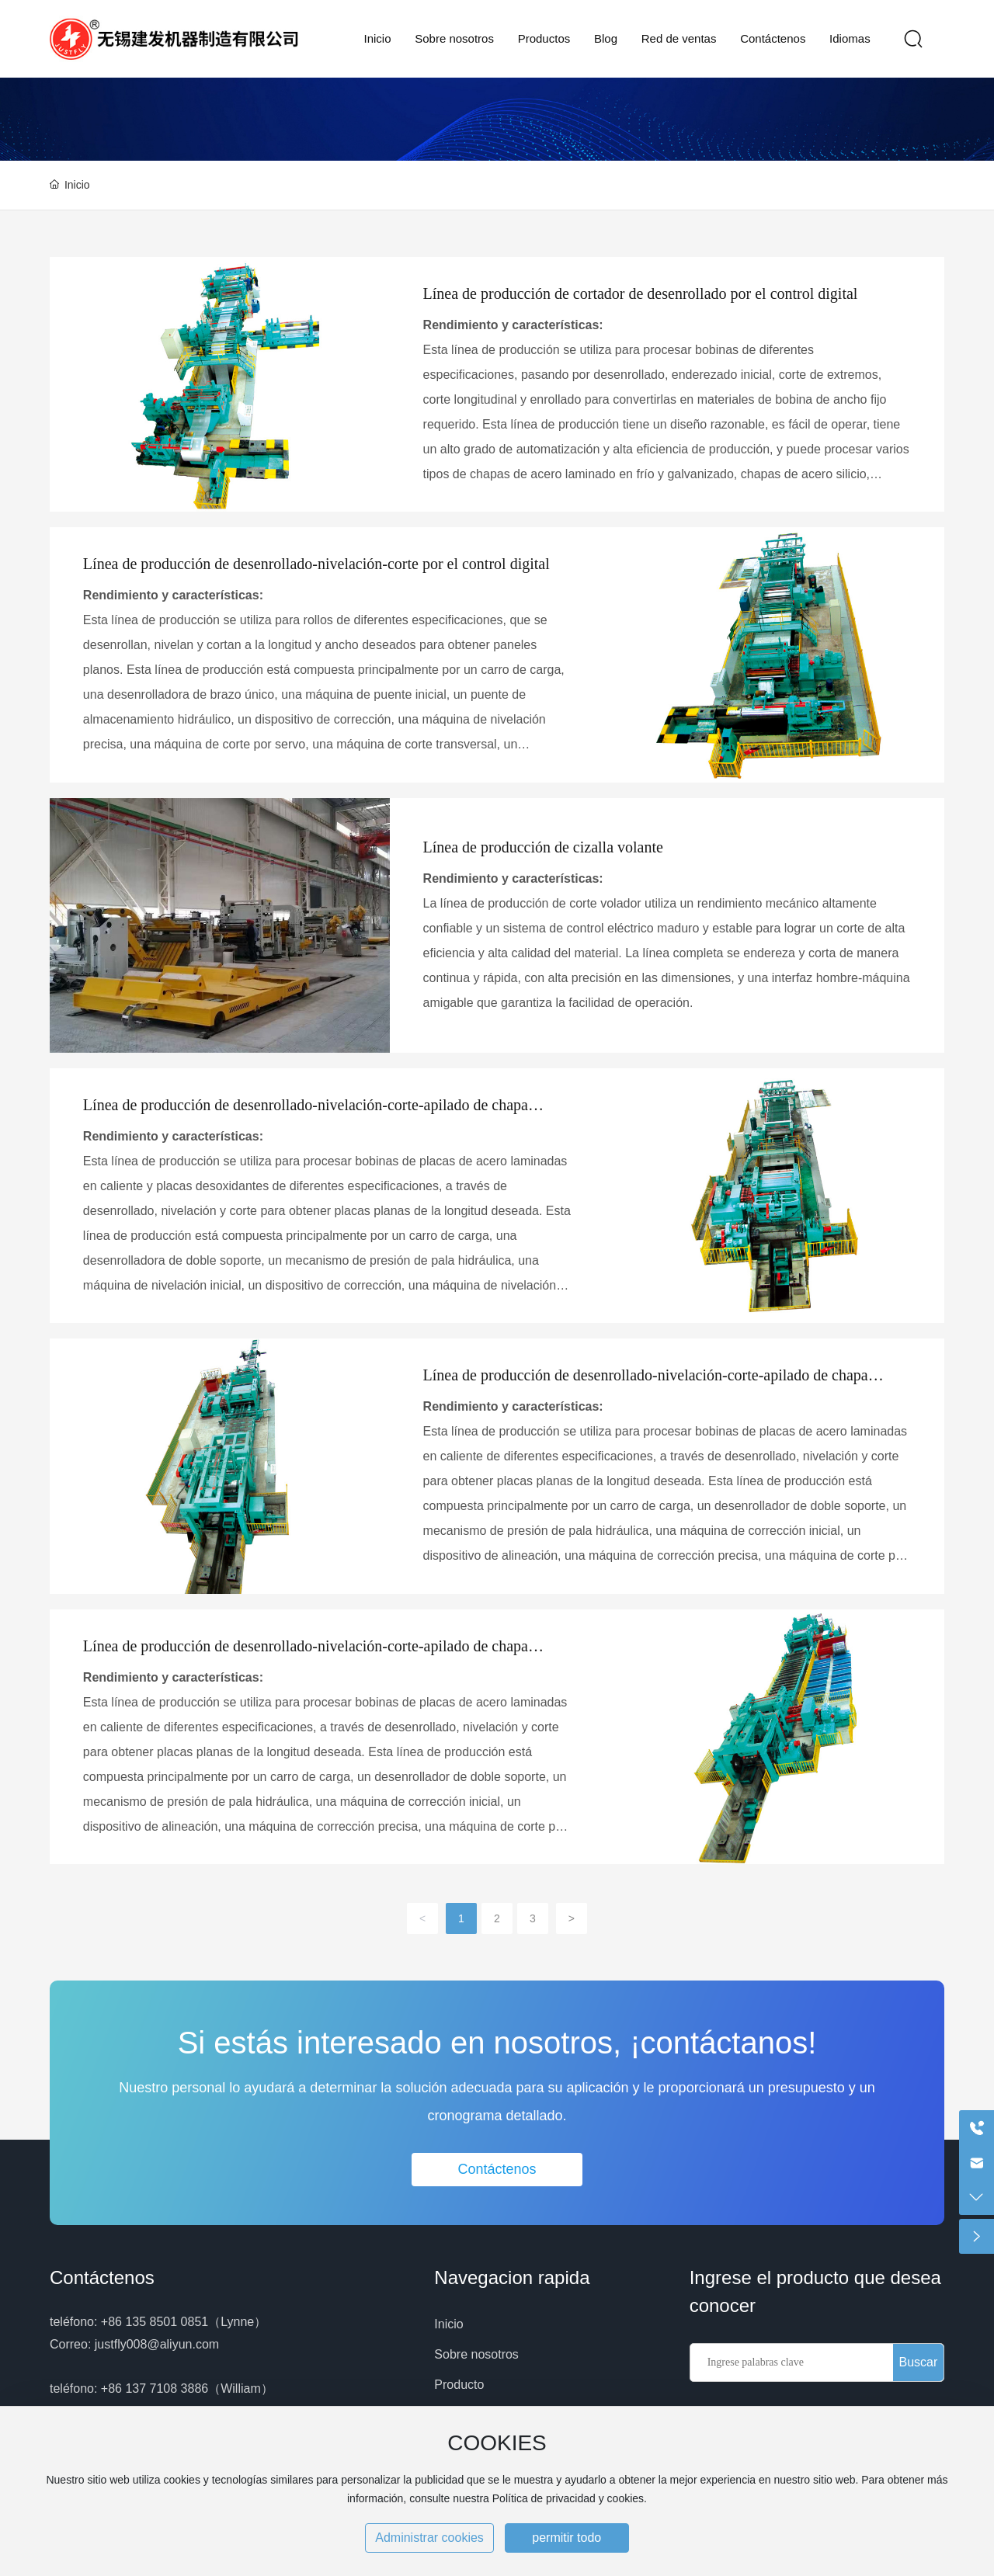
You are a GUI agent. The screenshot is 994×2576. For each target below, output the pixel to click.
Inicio (448, 2324)
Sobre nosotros (476, 2354)
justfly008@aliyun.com (157, 2344)
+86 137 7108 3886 (154, 2388)
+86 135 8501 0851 (154, 2321)
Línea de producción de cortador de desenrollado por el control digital (640, 293)
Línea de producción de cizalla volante (543, 847)
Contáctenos (102, 2277)
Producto (459, 2384)
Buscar (917, 2362)
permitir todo (566, 2537)
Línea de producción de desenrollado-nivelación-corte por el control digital (316, 563)
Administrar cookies (429, 2537)
